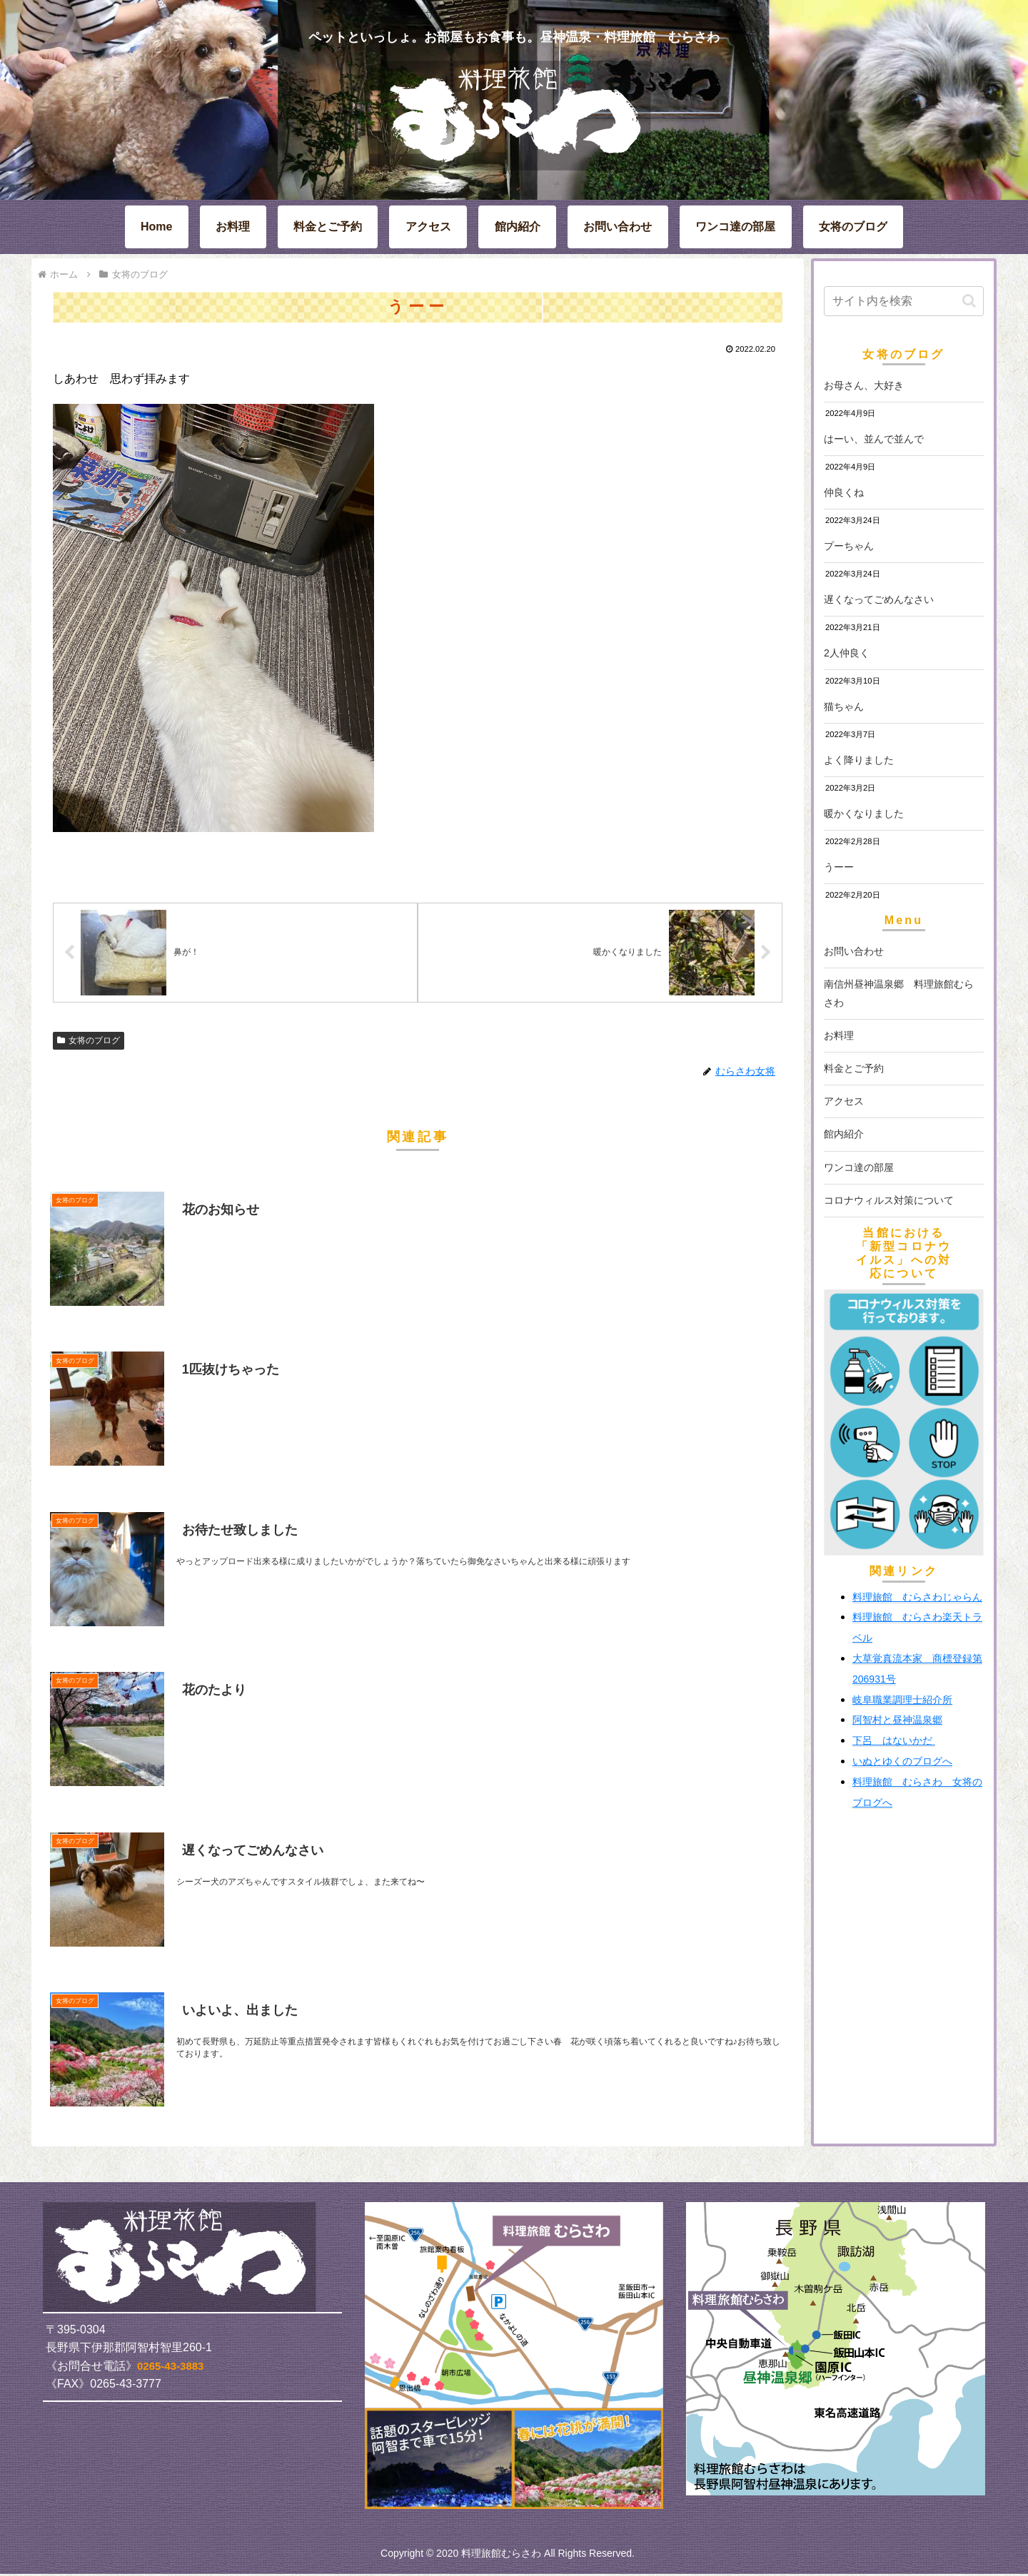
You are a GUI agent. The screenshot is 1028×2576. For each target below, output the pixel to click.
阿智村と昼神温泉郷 (897, 1719)
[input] (904, 301)
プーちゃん (849, 546)
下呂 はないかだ (893, 1740)
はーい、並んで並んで (874, 439)
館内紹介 (844, 1134)
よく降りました (859, 760)
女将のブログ (88, 1042)
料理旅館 (897, 1617)
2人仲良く (847, 653)
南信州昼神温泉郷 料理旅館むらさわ (899, 993)
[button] (969, 301)
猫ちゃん (844, 706)
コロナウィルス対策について (889, 1200)
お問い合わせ (854, 951)
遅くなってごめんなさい (879, 599)
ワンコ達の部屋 (859, 1167)
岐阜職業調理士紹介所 (902, 1699)
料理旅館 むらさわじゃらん (917, 1597)
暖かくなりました (864, 813)
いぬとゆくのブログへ (902, 1761)
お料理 (839, 1035)
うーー (839, 867)
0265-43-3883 (170, 2368)
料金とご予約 (854, 1068)
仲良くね (844, 492)
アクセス (844, 1101)
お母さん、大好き (864, 385)
